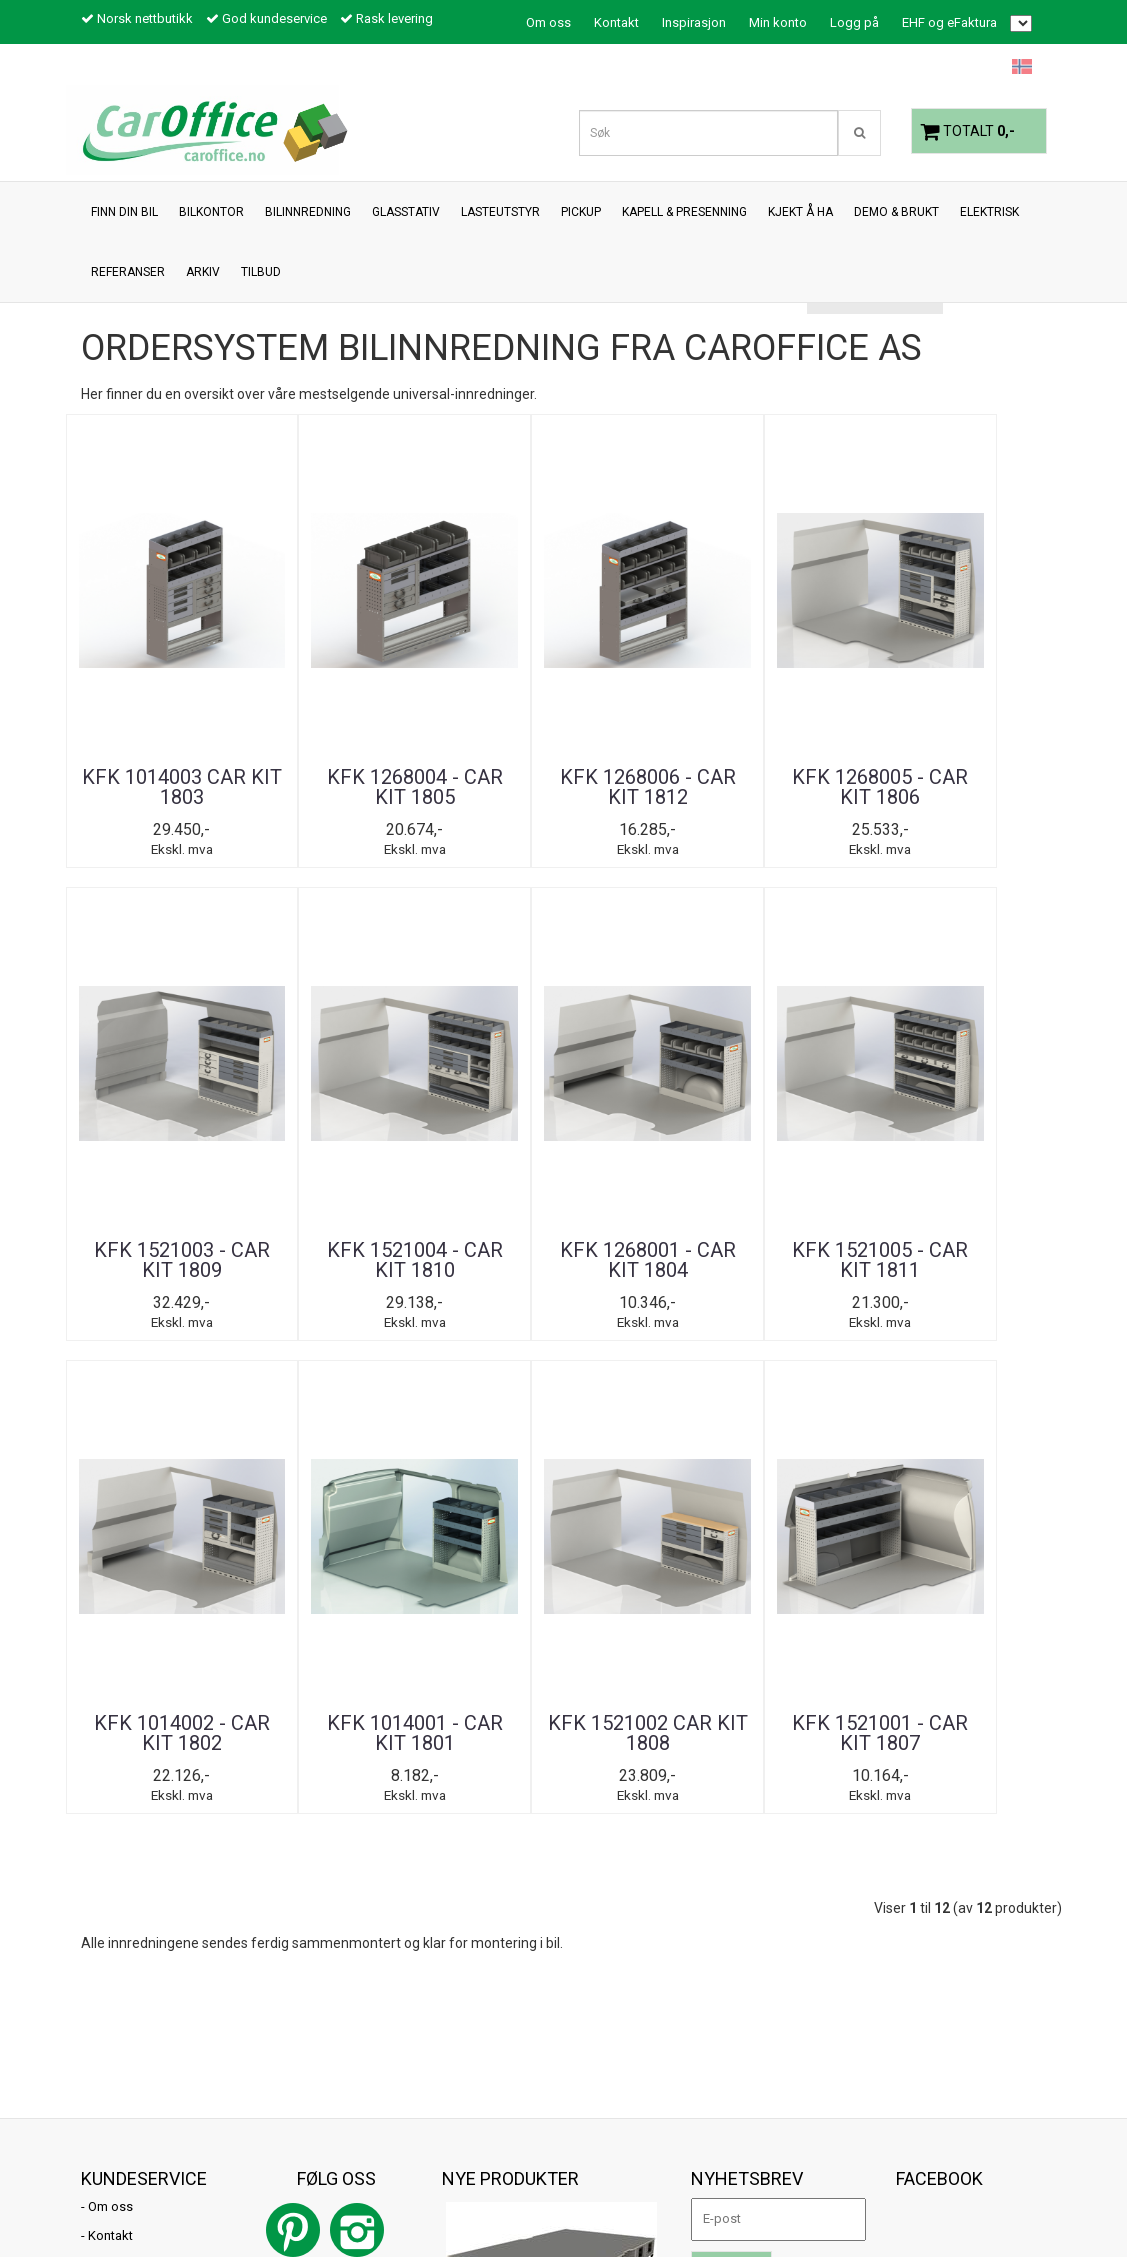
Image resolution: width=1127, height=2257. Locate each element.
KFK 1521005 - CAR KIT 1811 (315, 1261)
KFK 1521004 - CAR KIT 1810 (979, 787)
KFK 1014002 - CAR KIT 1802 (481, 1261)
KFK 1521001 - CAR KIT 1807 (979, 1261)
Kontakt (616, 22)
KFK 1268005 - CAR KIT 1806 (647, 787)
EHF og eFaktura (949, 22)
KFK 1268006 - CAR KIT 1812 (481, 787)
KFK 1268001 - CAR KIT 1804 (149, 1261)
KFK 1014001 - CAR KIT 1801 (647, 1261)
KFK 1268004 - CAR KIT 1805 (315, 787)
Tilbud (106, 1793)
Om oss (548, 22)
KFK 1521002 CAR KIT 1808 (813, 1261)
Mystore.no (113, 2201)
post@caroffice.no (135, 2154)
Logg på (854, 22)
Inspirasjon (694, 22)
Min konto (778, 22)
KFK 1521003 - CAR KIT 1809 (813, 787)
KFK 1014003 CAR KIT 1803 (149, 787)
